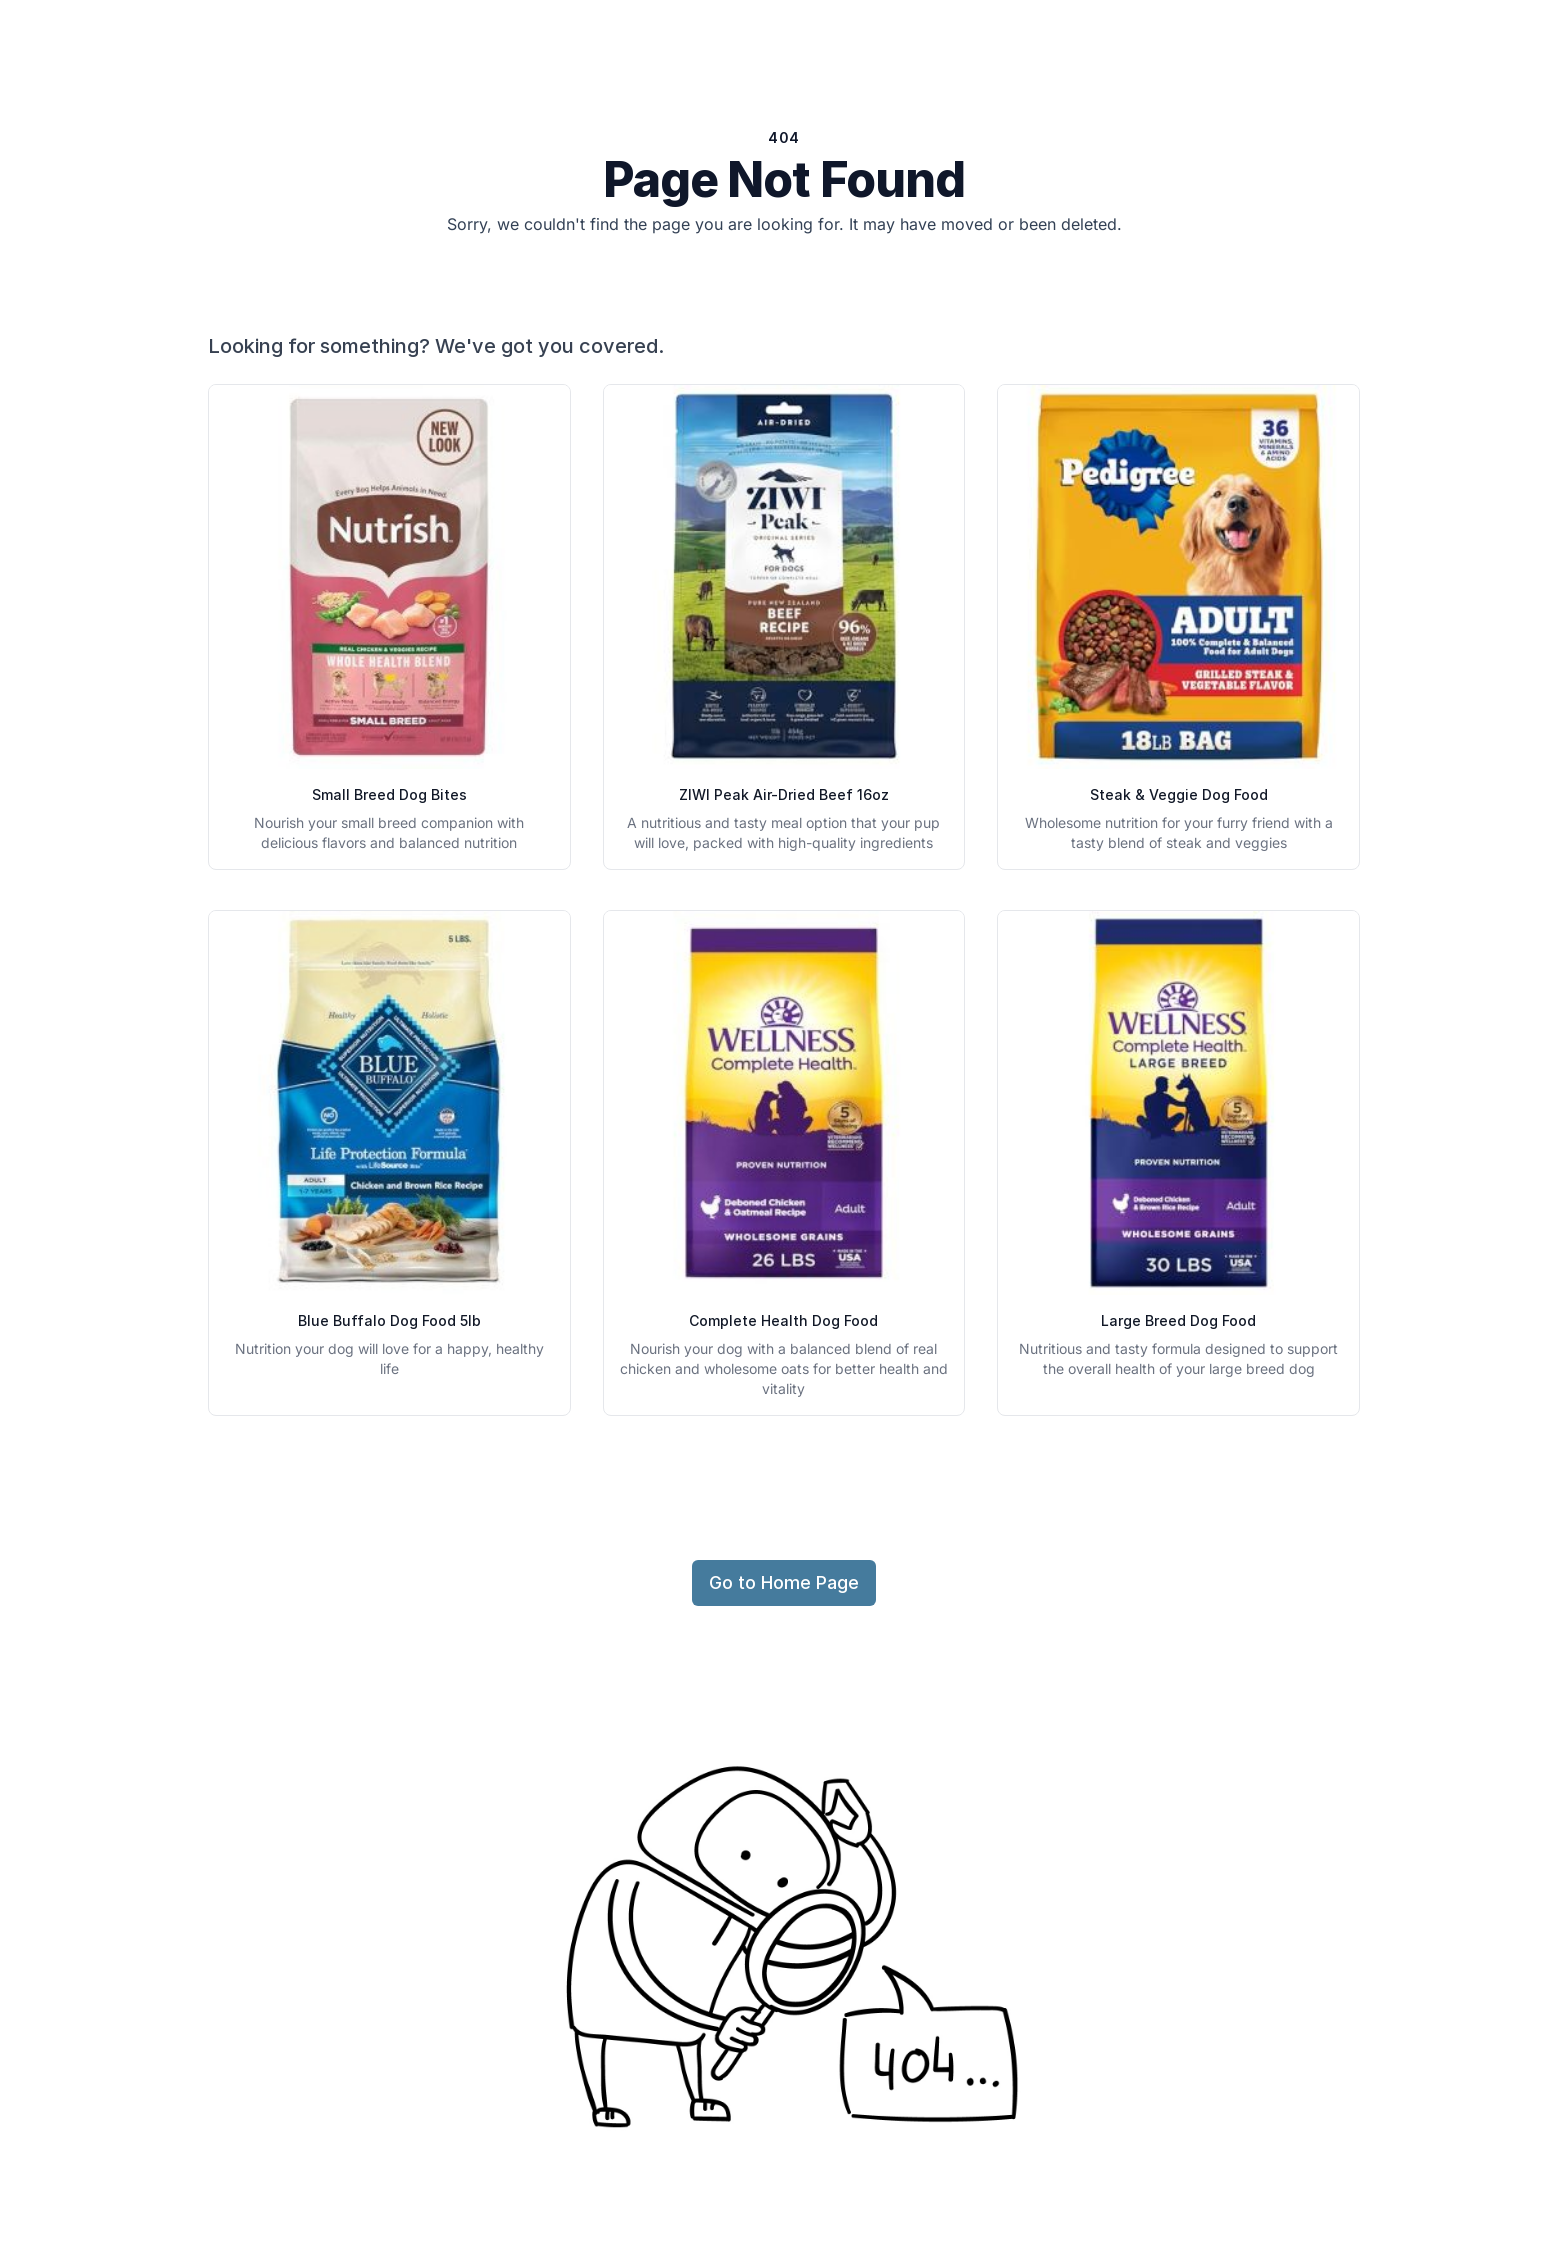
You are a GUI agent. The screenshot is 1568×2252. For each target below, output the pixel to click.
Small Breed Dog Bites (389, 794)
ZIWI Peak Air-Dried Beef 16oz (784, 794)
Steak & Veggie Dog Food (1179, 794)
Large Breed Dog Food (1178, 1320)
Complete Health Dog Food (783, 1320)
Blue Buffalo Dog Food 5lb (389, 1320)
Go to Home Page (784, 1582)
